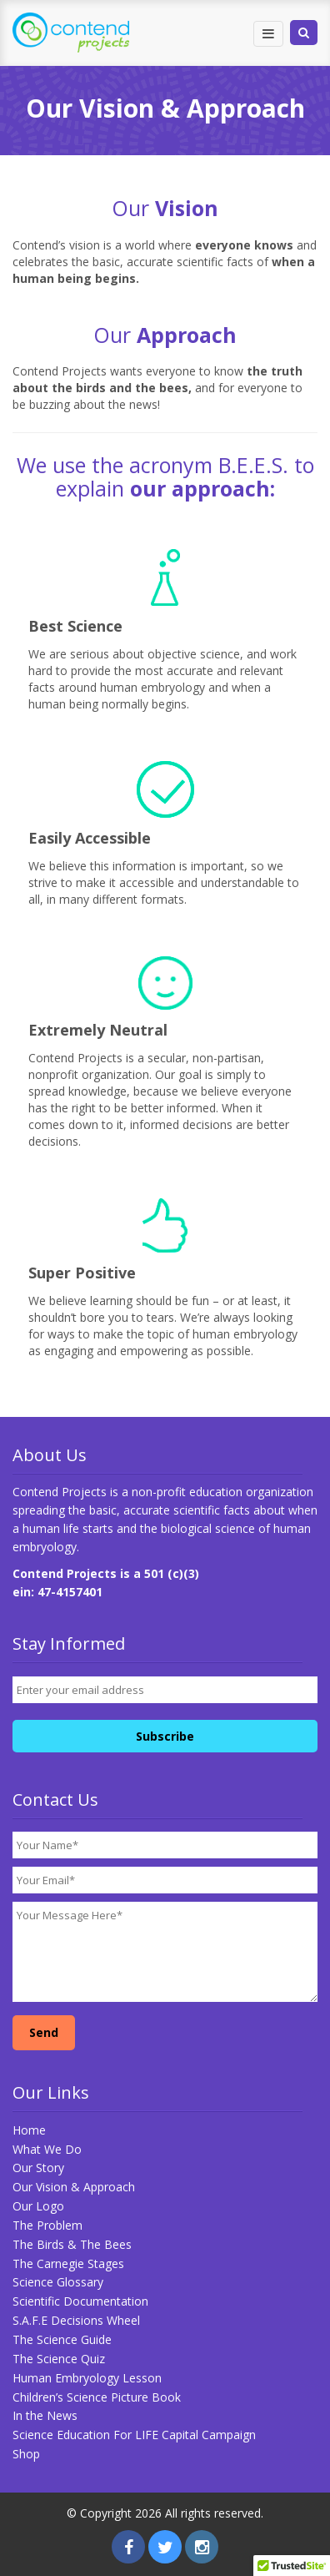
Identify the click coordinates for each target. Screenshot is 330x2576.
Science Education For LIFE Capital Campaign (134, 2434)
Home (29, 2130)
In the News (45, 2415)
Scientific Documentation (80, 2301)
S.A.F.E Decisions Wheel (76, 2320)
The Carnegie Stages (68, 2263)
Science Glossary (57, 2282)
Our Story (38, 2167)
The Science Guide (62, 2339)
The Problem (47, 2225)
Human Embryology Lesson (87, 2378)
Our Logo (38, 2206)
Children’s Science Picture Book (96, 2397)
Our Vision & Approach (73, 2187)
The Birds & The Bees (72, 2244)
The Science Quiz (58, 2359)
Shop (26, 2454)
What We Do (47, 2149)
